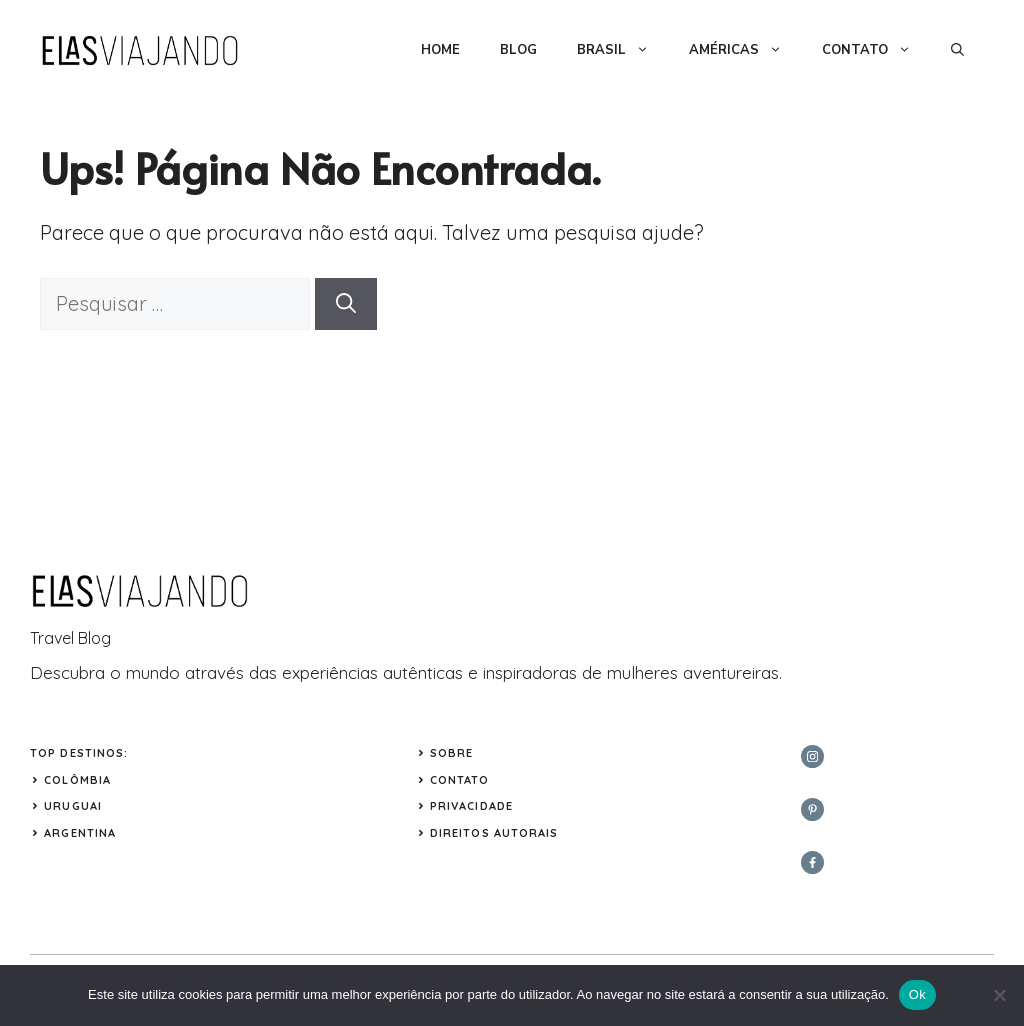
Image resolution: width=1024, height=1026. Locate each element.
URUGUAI (73, 806)
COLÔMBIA (77, 780)
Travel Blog (70, 638)
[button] (957, 50)
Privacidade (471, 806)
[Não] (999, 995)
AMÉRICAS (745, 50)
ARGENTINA (80, 833)
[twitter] (812, 809)
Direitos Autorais (494, 833)
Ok (917, 994)
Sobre (452, 753)
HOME (440, 50)
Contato (460, 780)
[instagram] (812, 756)
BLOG (518, 50)
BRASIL (623, 50)
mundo (153, 672)
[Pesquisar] (346, 304)
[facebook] (812, 862)
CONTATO (876, 50)
